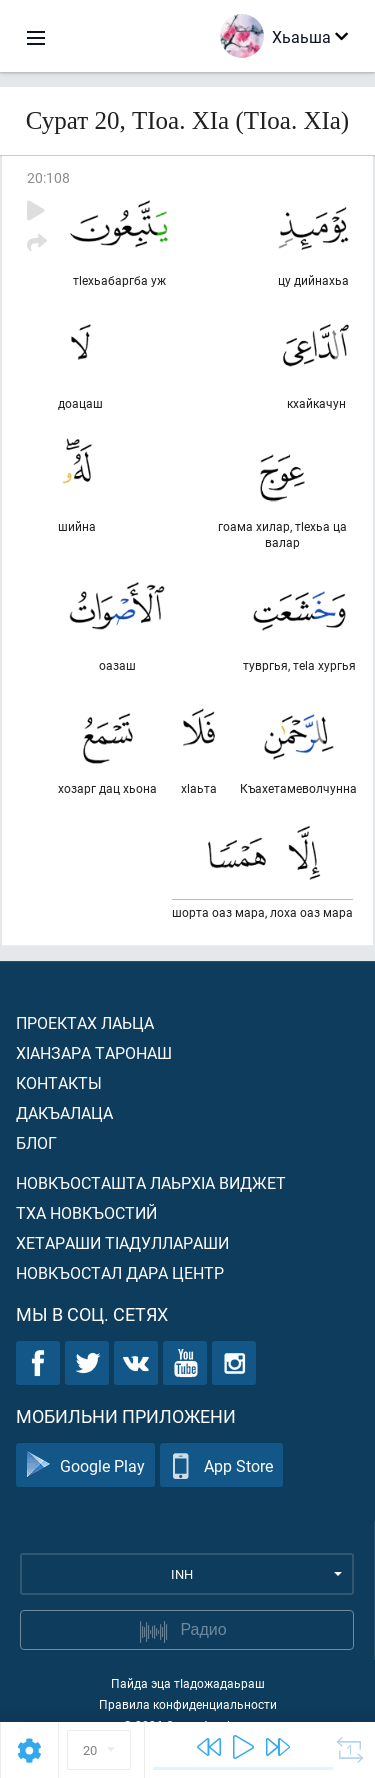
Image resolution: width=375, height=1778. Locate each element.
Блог (36, 1142)
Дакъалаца (64, 1112)
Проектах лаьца (85, 1022)
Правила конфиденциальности (188, 1704)
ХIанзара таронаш (94, 1052)
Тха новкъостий (86, 1212)
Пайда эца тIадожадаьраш (188, 1683)
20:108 (48, 177)
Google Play (85, 1465)
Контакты (59, 1082)
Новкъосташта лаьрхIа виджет (151, 1182)
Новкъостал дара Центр (120, 1272)
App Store (221, 1465)
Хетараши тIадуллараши (122, 1242)
